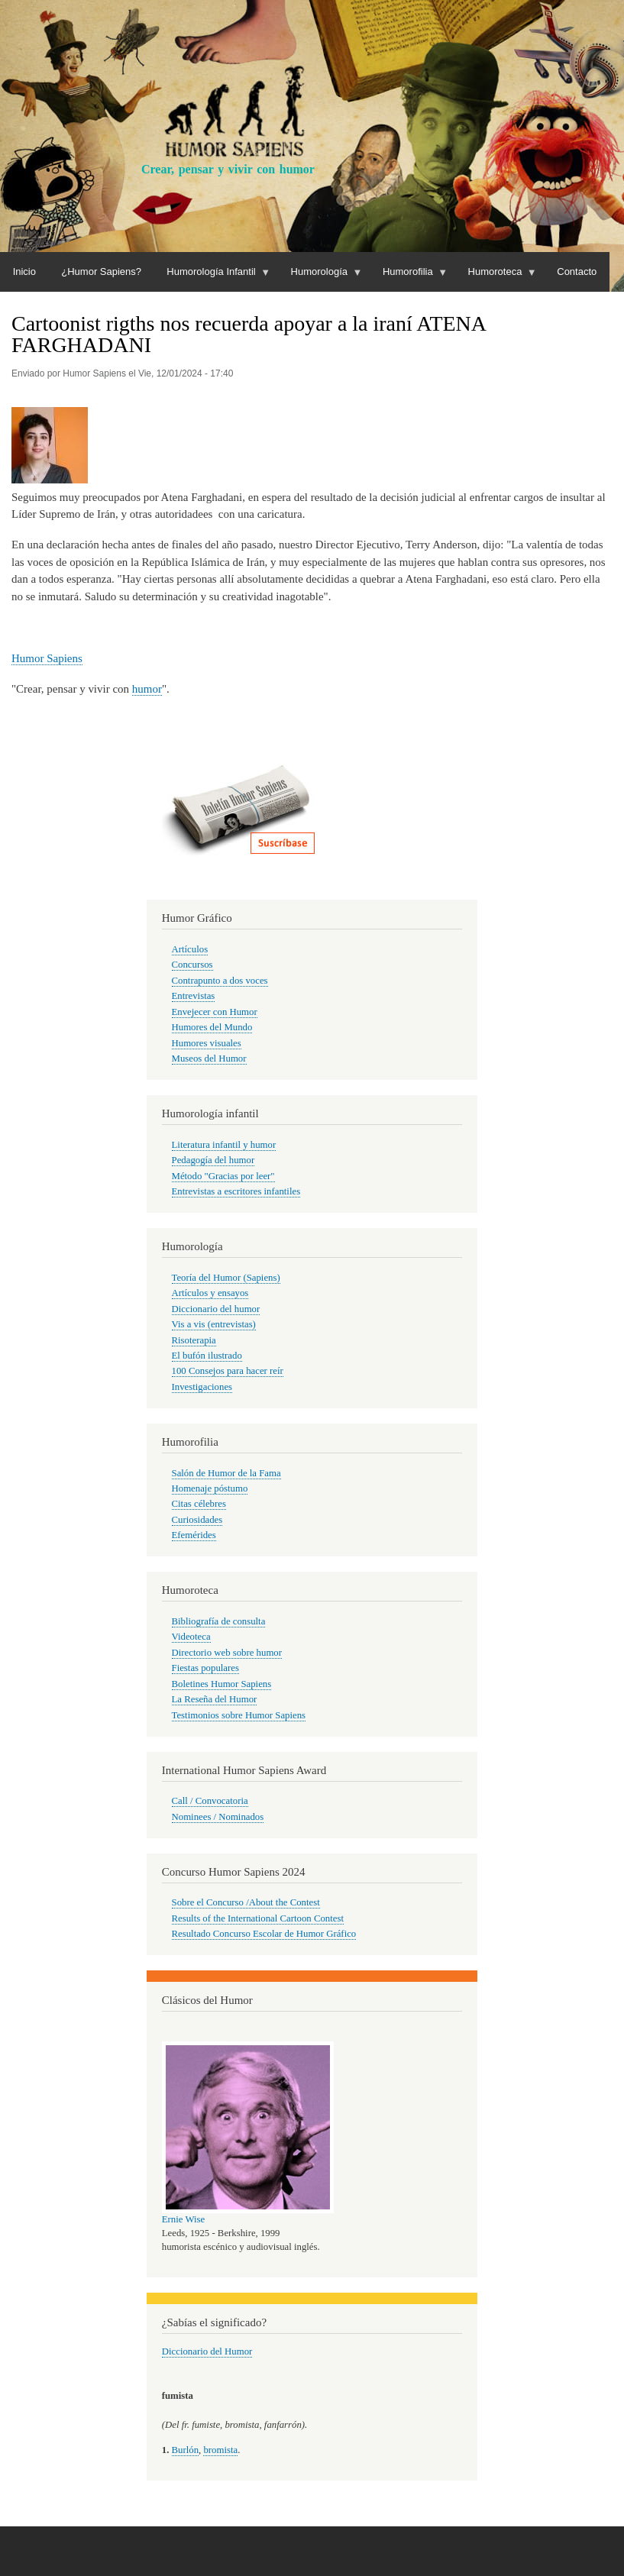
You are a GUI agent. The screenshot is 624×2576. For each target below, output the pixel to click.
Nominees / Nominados (218, 1817)
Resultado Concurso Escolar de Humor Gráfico (264, 1933)
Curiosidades (197, 1519)
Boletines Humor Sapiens (222, 1684)
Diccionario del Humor (207, 2351)
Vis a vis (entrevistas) (214, 1324)
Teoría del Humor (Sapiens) (226, 1277)
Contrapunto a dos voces (220, 980)
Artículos (190, 949)
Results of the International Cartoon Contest (258, 1918)
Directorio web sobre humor (227, 1652)
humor (147, 689)
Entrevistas (193, 996)
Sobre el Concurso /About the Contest (246, 1902)
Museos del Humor (209, 1058)
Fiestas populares (205, 1668)
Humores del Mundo (212, 1027)
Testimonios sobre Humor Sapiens (239, 1715)
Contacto (577, 271)
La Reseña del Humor (214, 1699)
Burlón (185, 2450)
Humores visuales (206, 1043)
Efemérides (194, 1535)
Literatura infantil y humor (224, 1144)
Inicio (24, 271)
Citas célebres (199, 1503)
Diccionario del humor (216, 1309)
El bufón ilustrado (207, 1355)
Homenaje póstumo (210, 1488)
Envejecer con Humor (214, 1012)
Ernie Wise (183, 2219)
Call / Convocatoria (210, 1800)
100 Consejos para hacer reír (227, 1371)
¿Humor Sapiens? (101, 271)
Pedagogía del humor (213, 1160)
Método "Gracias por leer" (223, 1176)
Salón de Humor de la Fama (226, 1473)
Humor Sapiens (46, 658)
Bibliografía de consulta (219, 1621)
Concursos (192, 964)
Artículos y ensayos (210, 1293)
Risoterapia (194, 1340)
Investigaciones (202, 1387)
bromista (220, 2450)
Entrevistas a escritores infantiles (236, 1191)
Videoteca (191, 1636)
